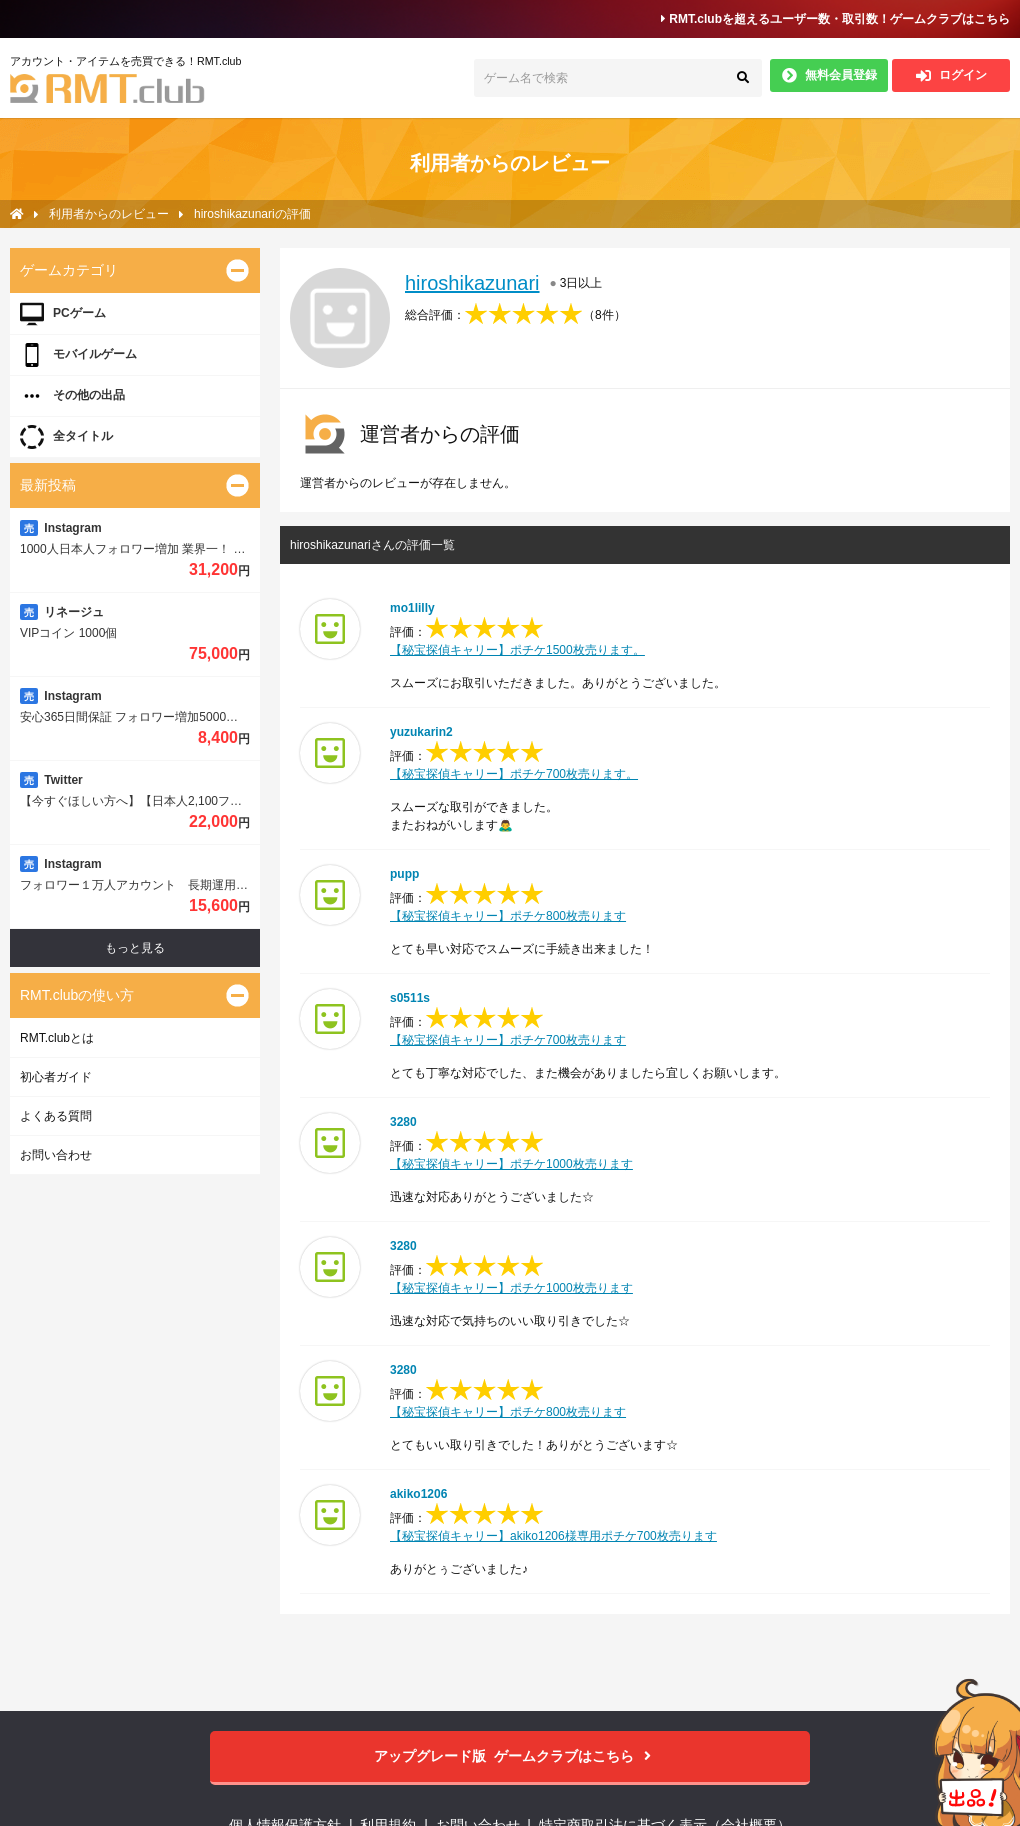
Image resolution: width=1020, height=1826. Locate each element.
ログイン (951, 75)
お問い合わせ (56, 1155)
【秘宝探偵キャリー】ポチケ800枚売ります (508, 916)
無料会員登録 (829, 75)
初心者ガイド (56, 1077)
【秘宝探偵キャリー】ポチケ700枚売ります (508, 1040)
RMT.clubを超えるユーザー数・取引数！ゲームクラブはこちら (835, 19)
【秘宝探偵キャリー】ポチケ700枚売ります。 (514, 774)
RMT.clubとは (57, 1038)
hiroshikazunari (472, 283)
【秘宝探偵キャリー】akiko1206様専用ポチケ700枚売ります (553, 1536)
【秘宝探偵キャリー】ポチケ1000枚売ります (511, 1164)
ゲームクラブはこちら (510, 1756)
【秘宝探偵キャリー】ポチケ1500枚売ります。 (517, 650)
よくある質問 (56, 1116)
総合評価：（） (515, 315)
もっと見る (135, 948)
